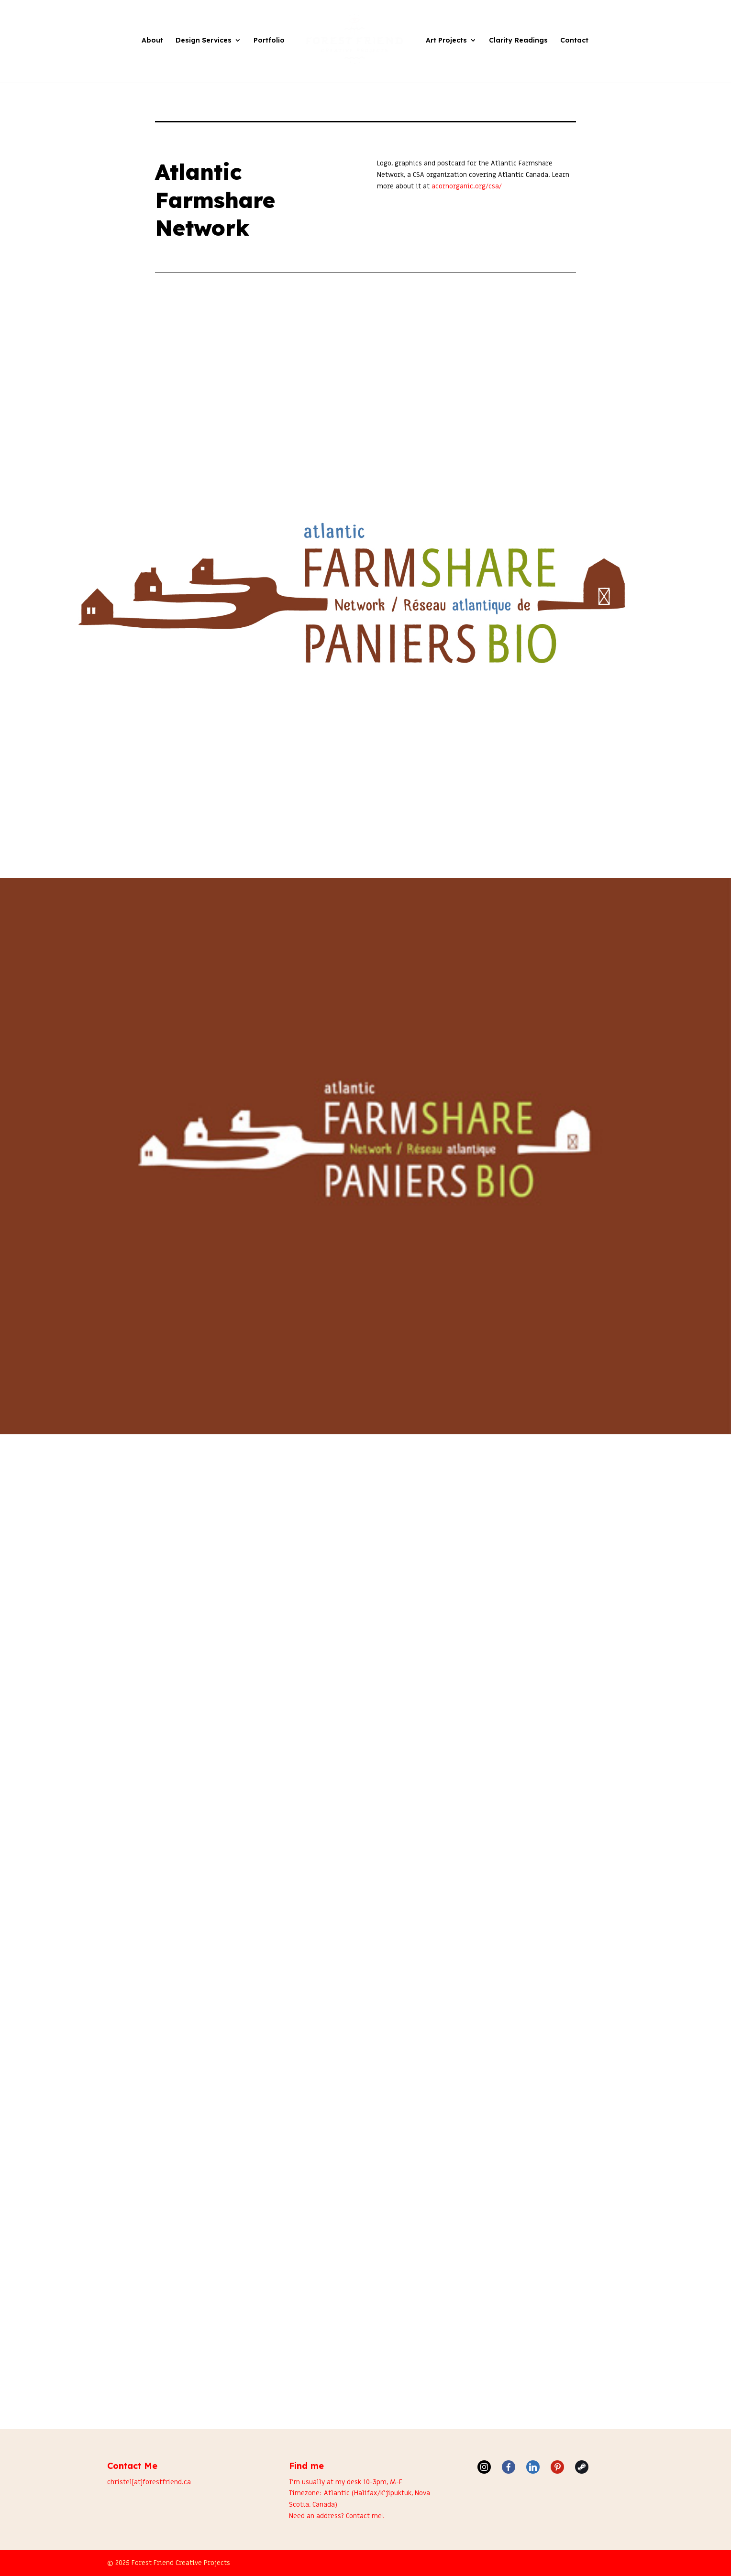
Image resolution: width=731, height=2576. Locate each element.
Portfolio (269, 40)
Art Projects (446, 40)
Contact (574, 40)
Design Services (204, 40)
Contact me (364, 2516)
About (152, 40)
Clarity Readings (518, 40)
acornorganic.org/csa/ (467, 186)
